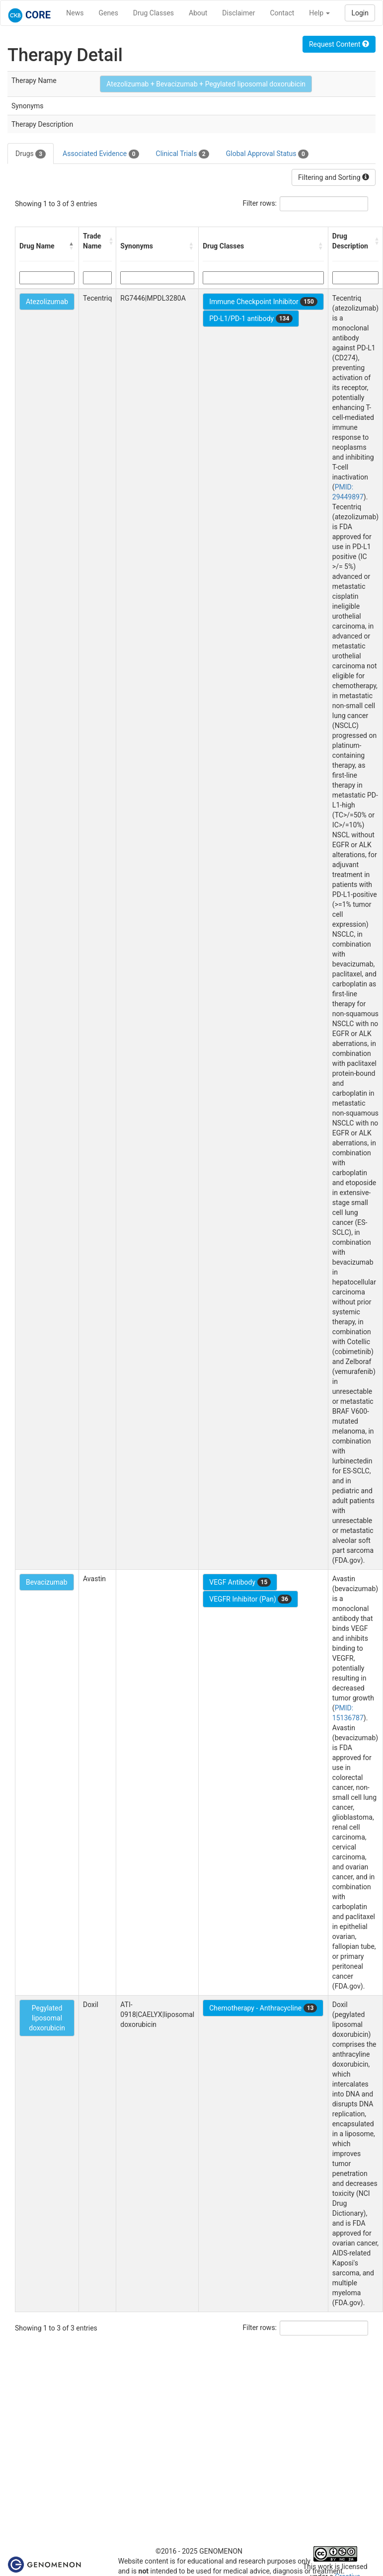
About (198, 13)
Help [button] (319, 13)
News (74, 13)
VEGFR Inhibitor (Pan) (250, 1599)
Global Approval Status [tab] (267, 154)
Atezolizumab (47, 302)
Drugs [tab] (30, 154)
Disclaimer (238, 13)
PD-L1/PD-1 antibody (251, 318)
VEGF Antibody (240, 1582)
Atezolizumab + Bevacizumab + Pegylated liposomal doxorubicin (206, 84)
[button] (72, 246)
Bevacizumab (47, 1582)
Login (360, 13)
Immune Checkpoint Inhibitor (263, 301)
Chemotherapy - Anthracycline (263, 2008)
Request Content (339, 44)
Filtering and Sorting (333, 177)
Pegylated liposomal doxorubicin (47, 2018)
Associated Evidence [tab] (101, 154)
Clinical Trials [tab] (182, 154)
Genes (108, 13)
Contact (282, 13)
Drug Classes (153, 13)
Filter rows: (260, 203)
